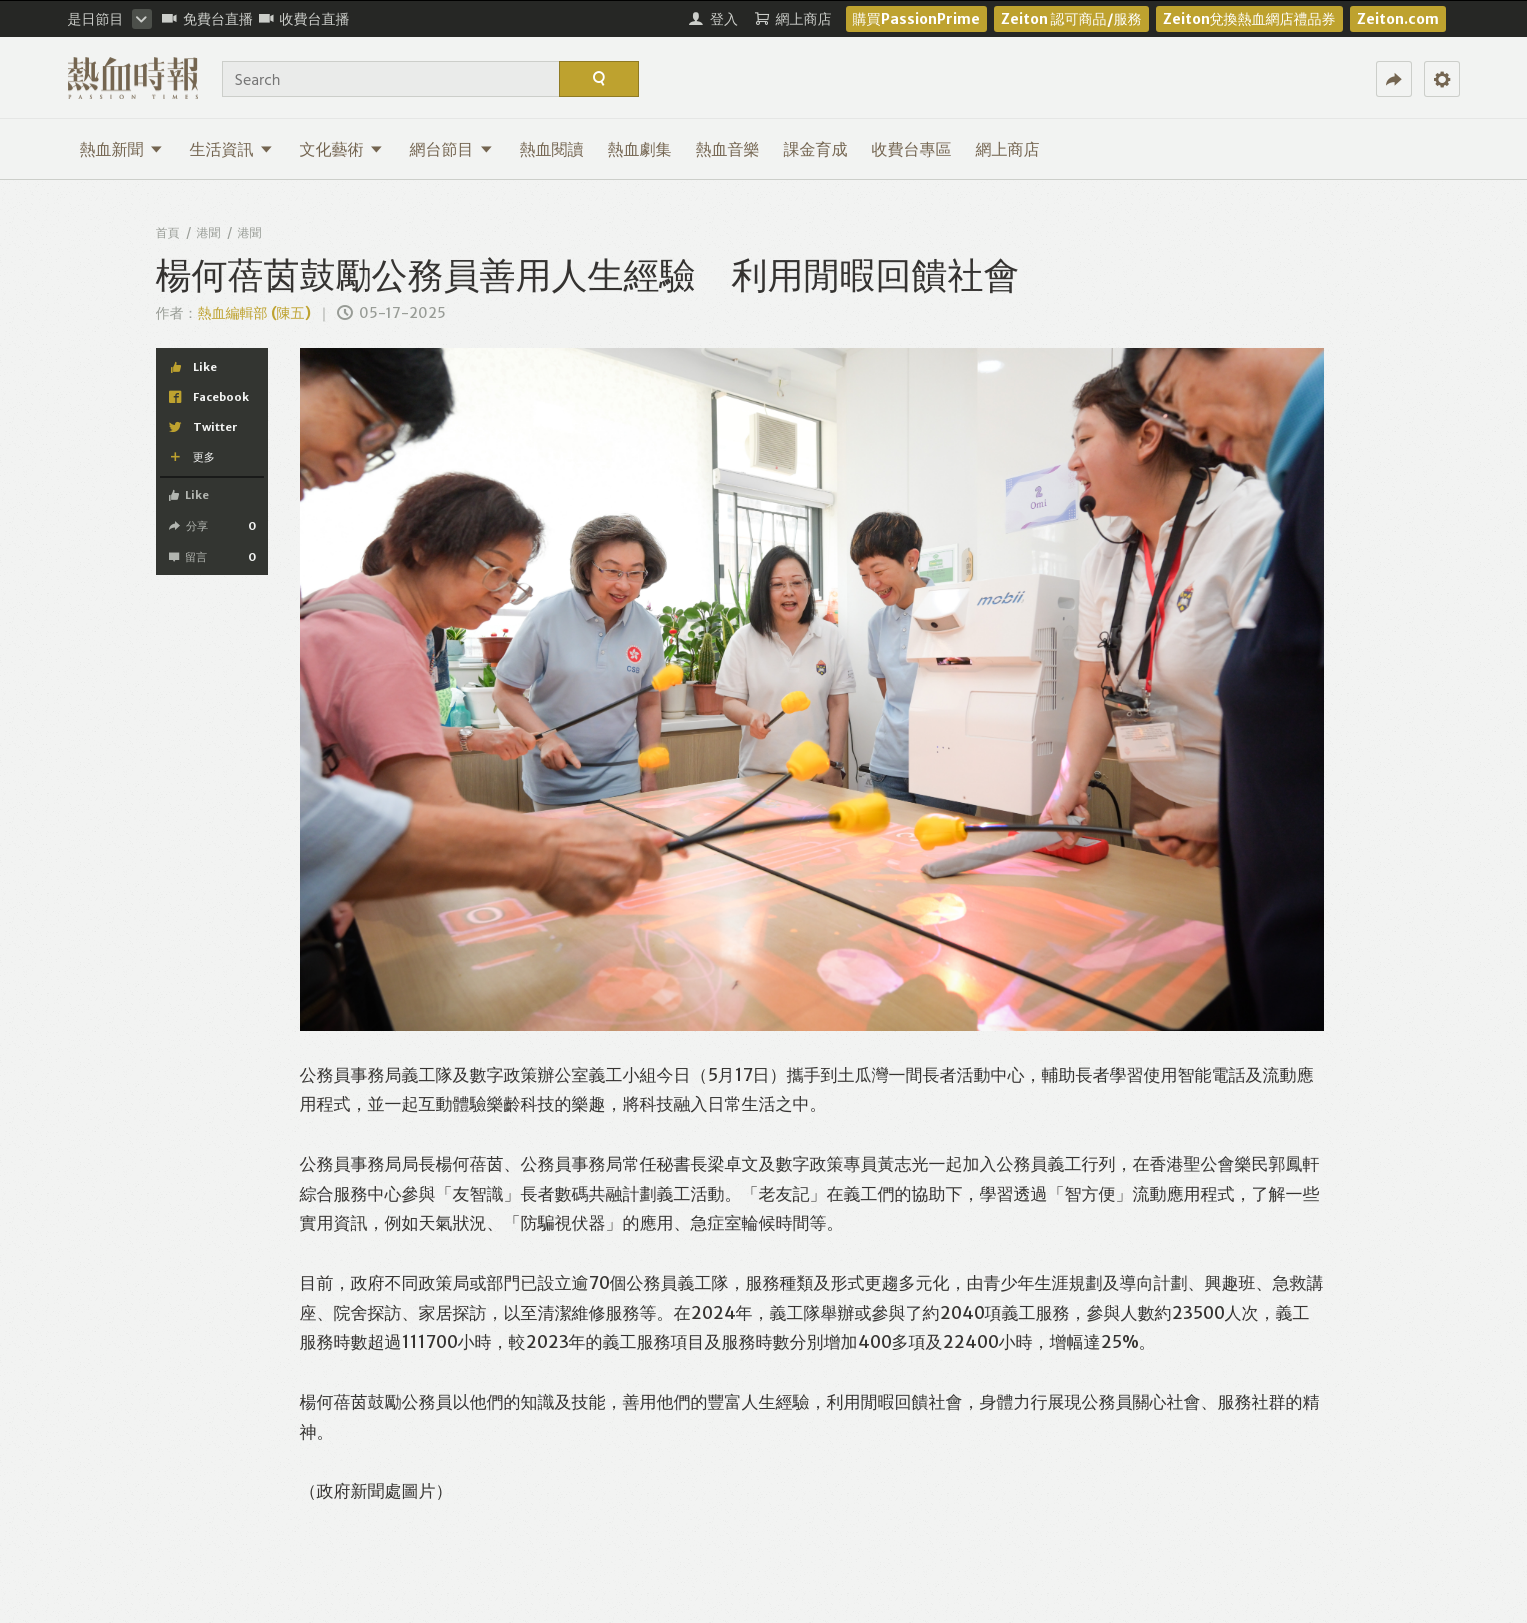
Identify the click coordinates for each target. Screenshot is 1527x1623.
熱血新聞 (121, 149)
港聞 (209, 232)
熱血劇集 (640, 149)
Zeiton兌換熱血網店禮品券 (1249, 19)
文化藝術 (341, 149)
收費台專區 (912, 149)
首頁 (168, 232)
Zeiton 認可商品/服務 (1071, 19)
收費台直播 (304, 19)
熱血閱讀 (552, 149)
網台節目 (451, 149)
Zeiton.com (1398, 19)
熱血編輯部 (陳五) (254, 313)
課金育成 (816, 149)
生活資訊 (231, 149)
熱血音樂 (728, 149)
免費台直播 (207, 19)
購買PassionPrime (916, 19)
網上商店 (1008, 149)
